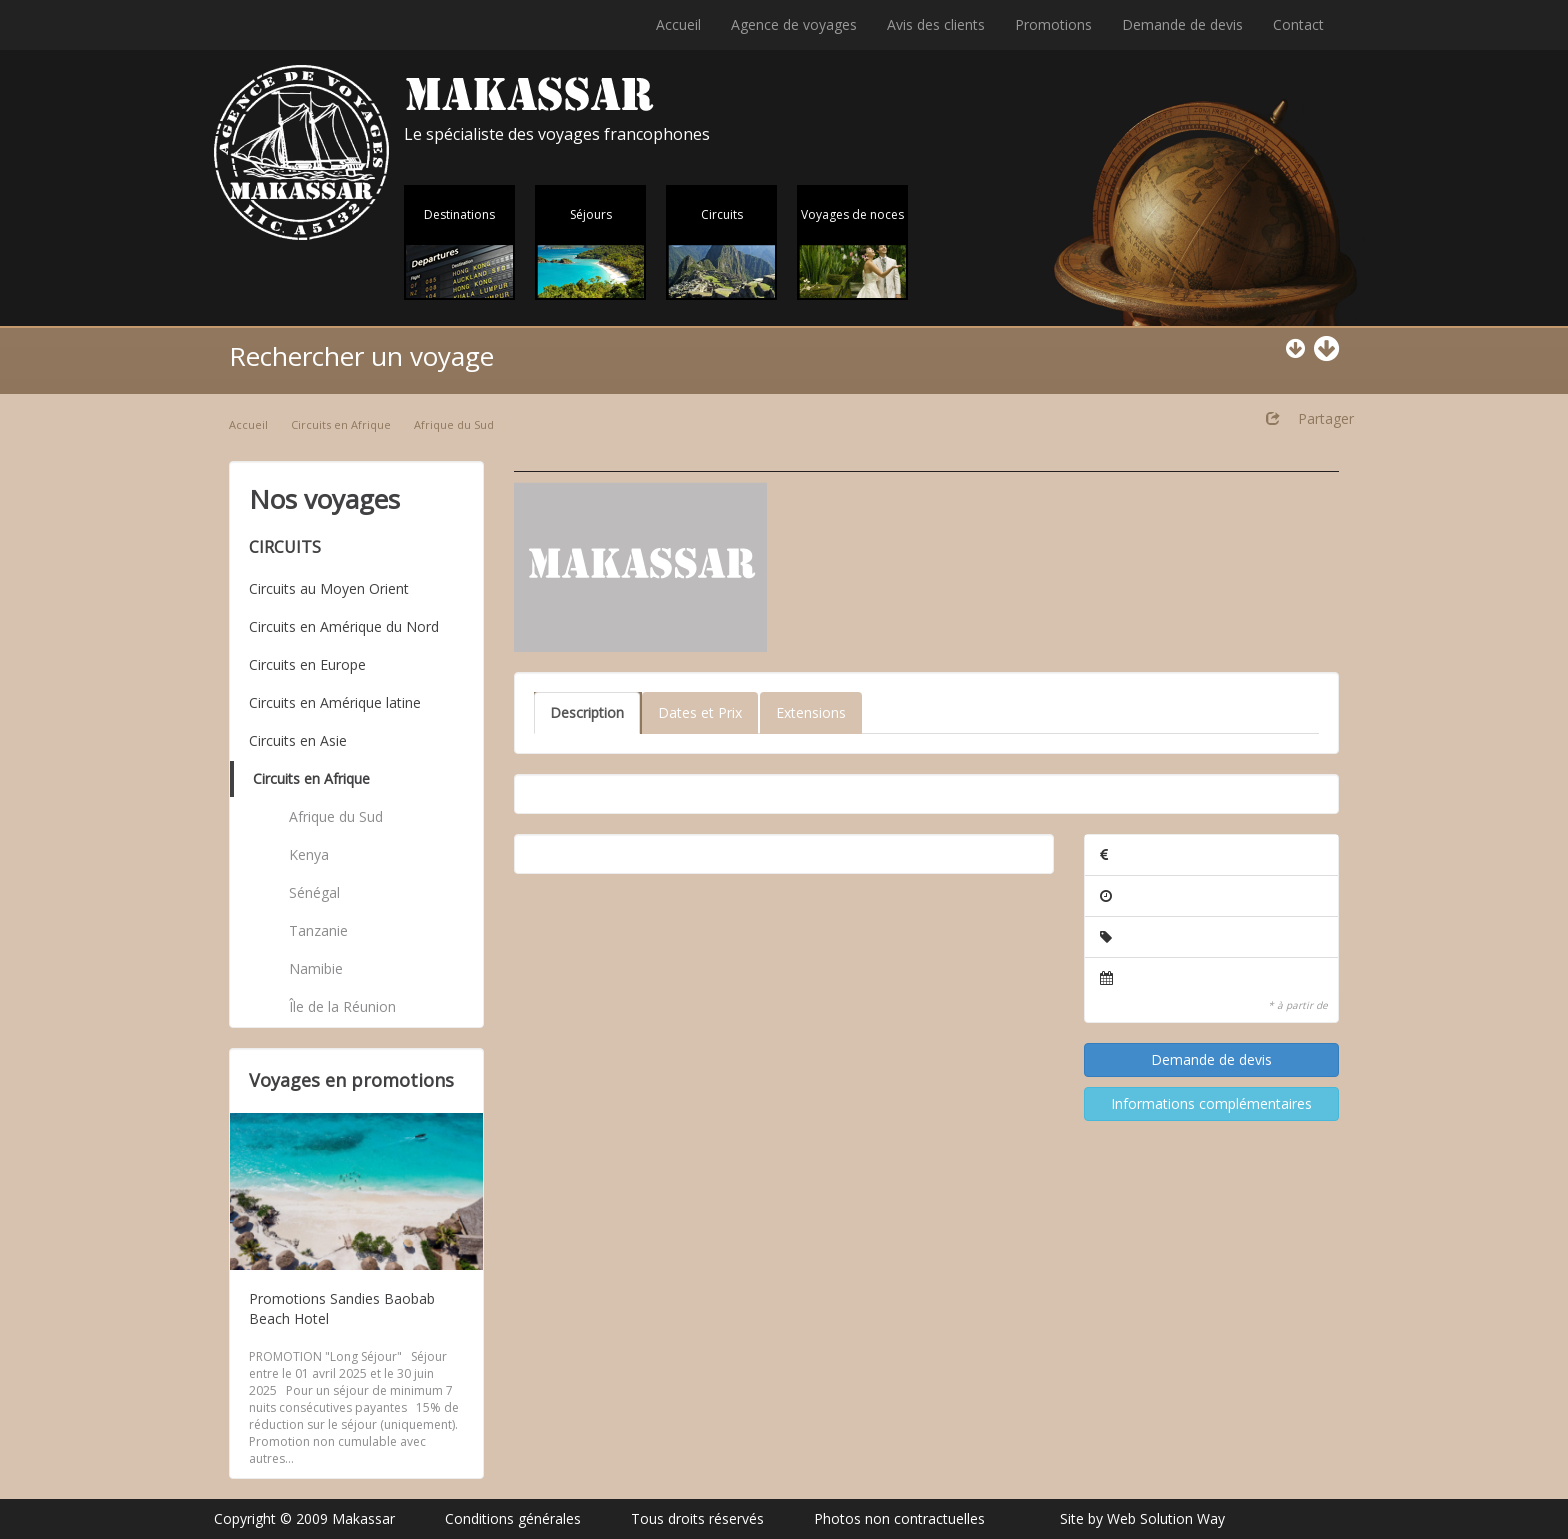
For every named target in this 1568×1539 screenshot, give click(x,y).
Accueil (678, 24)
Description (587, 712)
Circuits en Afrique (341, 424)
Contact (1298, 24)
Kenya (309, 854)
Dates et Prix (700, 712)
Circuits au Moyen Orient (329, 588)
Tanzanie (318, 930)
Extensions (811, 712)
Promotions (1053, 24)
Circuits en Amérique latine (335, 702)
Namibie (316, 968)
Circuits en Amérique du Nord (344, 626)
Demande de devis (1182, 24)
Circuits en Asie (298, 740)
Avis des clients (936, 24)
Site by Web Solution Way (1142, 1518)
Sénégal (314, 892)
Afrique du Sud (454, 424)
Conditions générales (513, 1518)
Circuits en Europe (307, 664)
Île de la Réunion (342, 1006)
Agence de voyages (794, 24)
